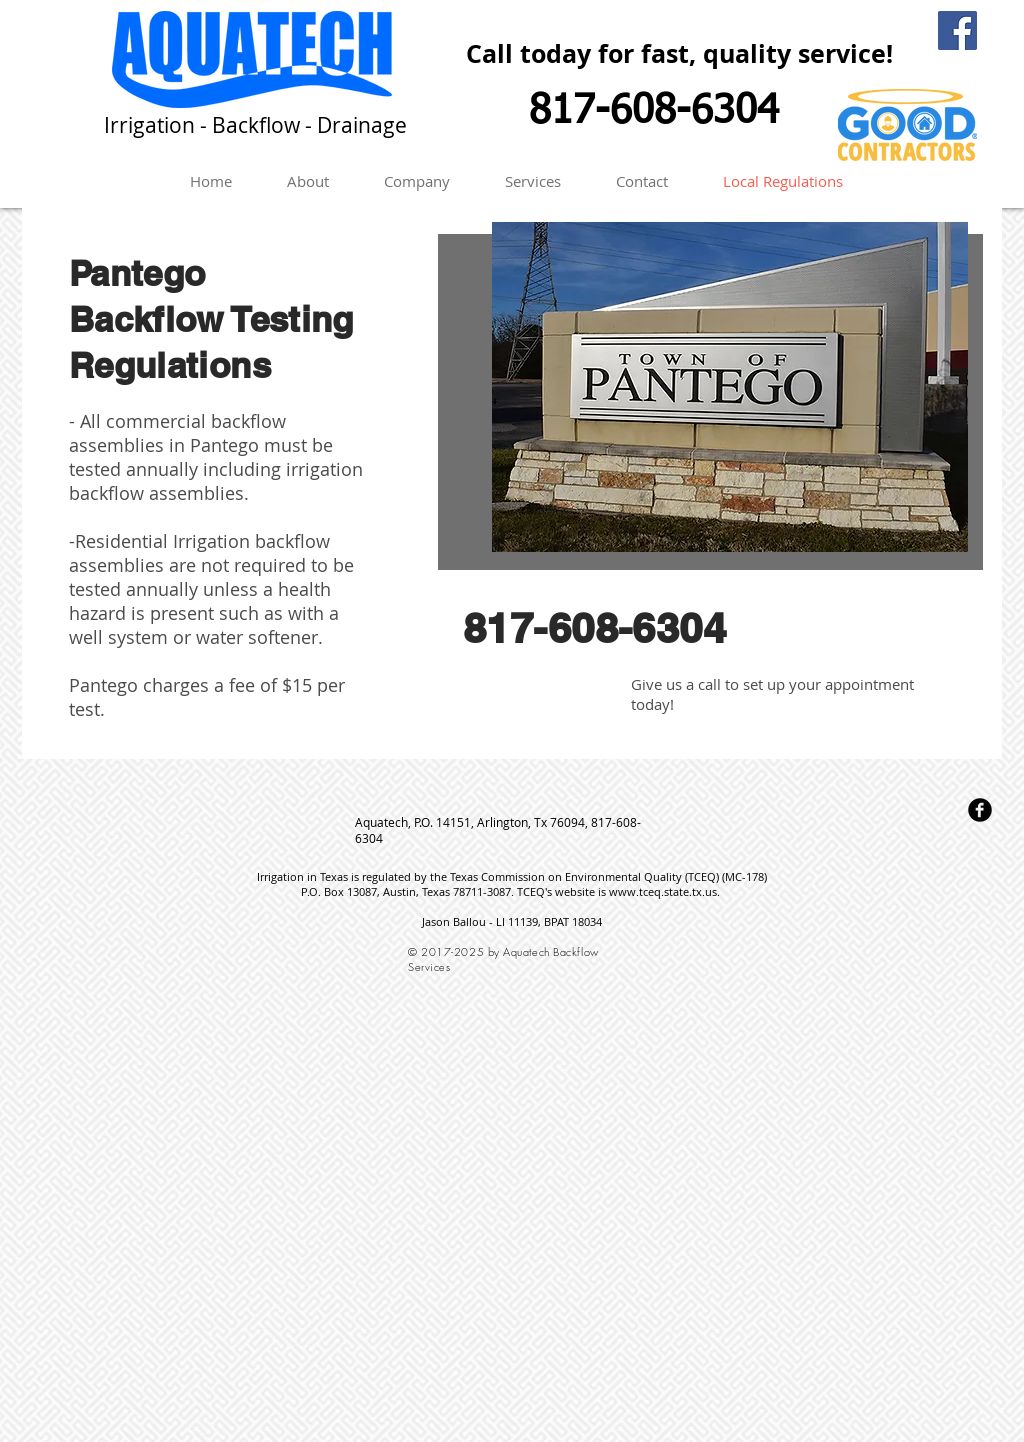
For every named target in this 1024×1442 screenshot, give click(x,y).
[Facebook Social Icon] (957, 30)
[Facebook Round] (980, 810)
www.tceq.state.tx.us (663, 891)
